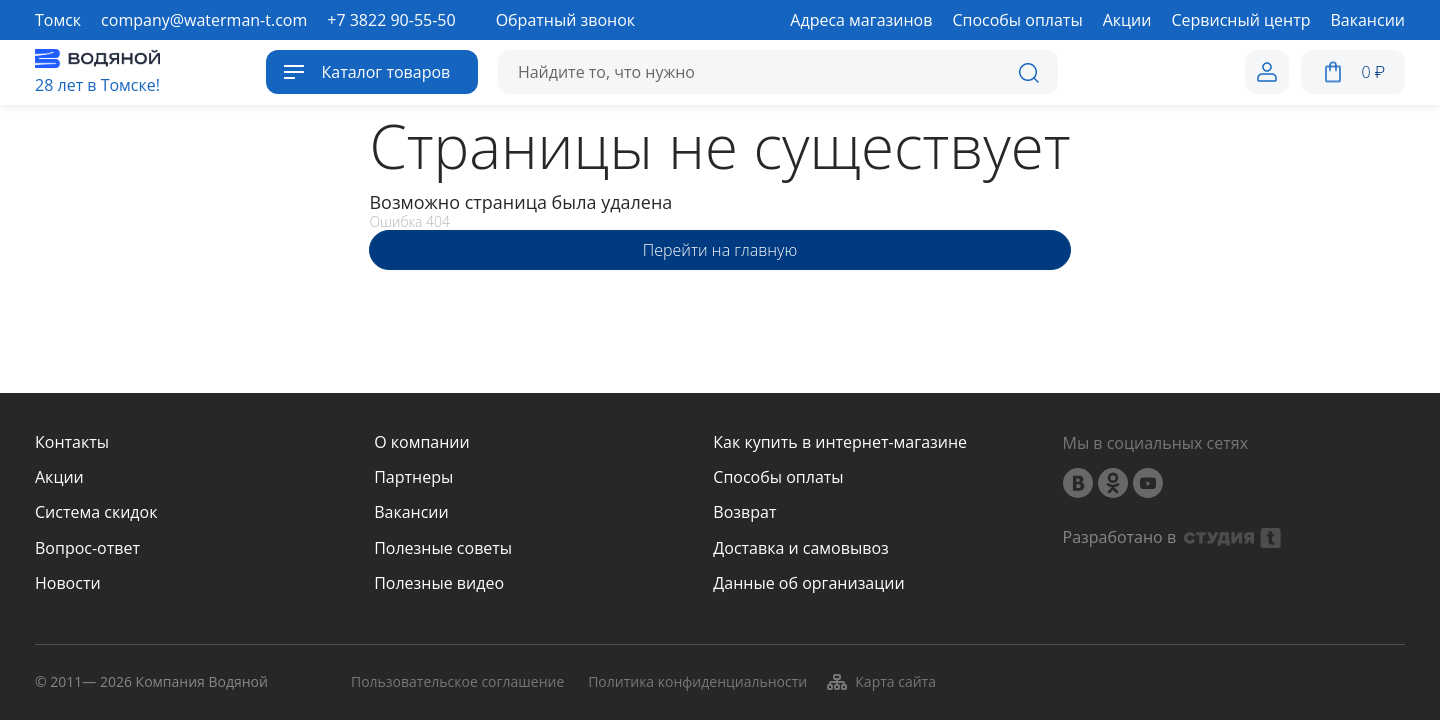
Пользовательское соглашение (457, 682)
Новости (68, 583)
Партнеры (413, 477)
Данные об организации (808, 583)
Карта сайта (880, 682)
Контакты (72, 442)
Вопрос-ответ (87, 548)
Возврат (744, 512)
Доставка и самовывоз (800, 548)
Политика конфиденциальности (697, 682)
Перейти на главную (720, 250)
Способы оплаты (778, 477)
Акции (59, 477)
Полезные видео (439, 583)
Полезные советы (443, 548)
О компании (422, 442)
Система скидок (96, 512)
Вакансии (411, 512)
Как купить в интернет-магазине (840, 442)
